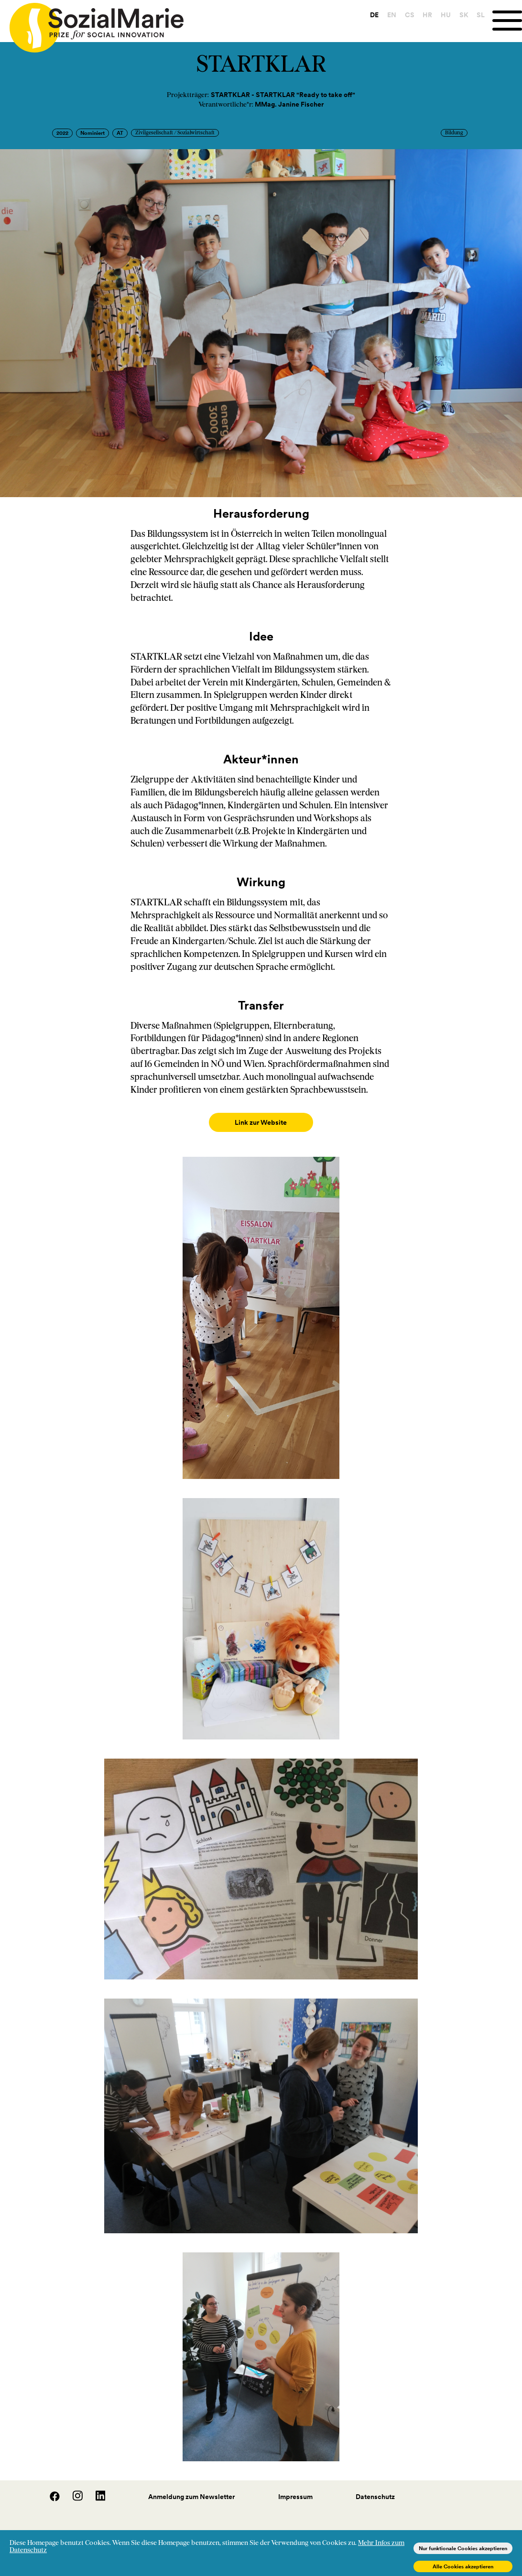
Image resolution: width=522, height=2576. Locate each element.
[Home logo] (92, 23)
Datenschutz (375, 2487)
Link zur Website (260, 1122)
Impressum (295, 2487)
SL (479, 15)
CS (407, 15)
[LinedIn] (95, 2489)
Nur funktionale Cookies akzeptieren (463, 2548)
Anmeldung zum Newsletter (191, 2487)
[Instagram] (72, 2489)
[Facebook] (49, 2489)
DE (372, 15)
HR (425, 15)
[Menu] (506, 20)
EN (389, 15)
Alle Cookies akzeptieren (463, 2566)
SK (461, 15)
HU (444, 15)
